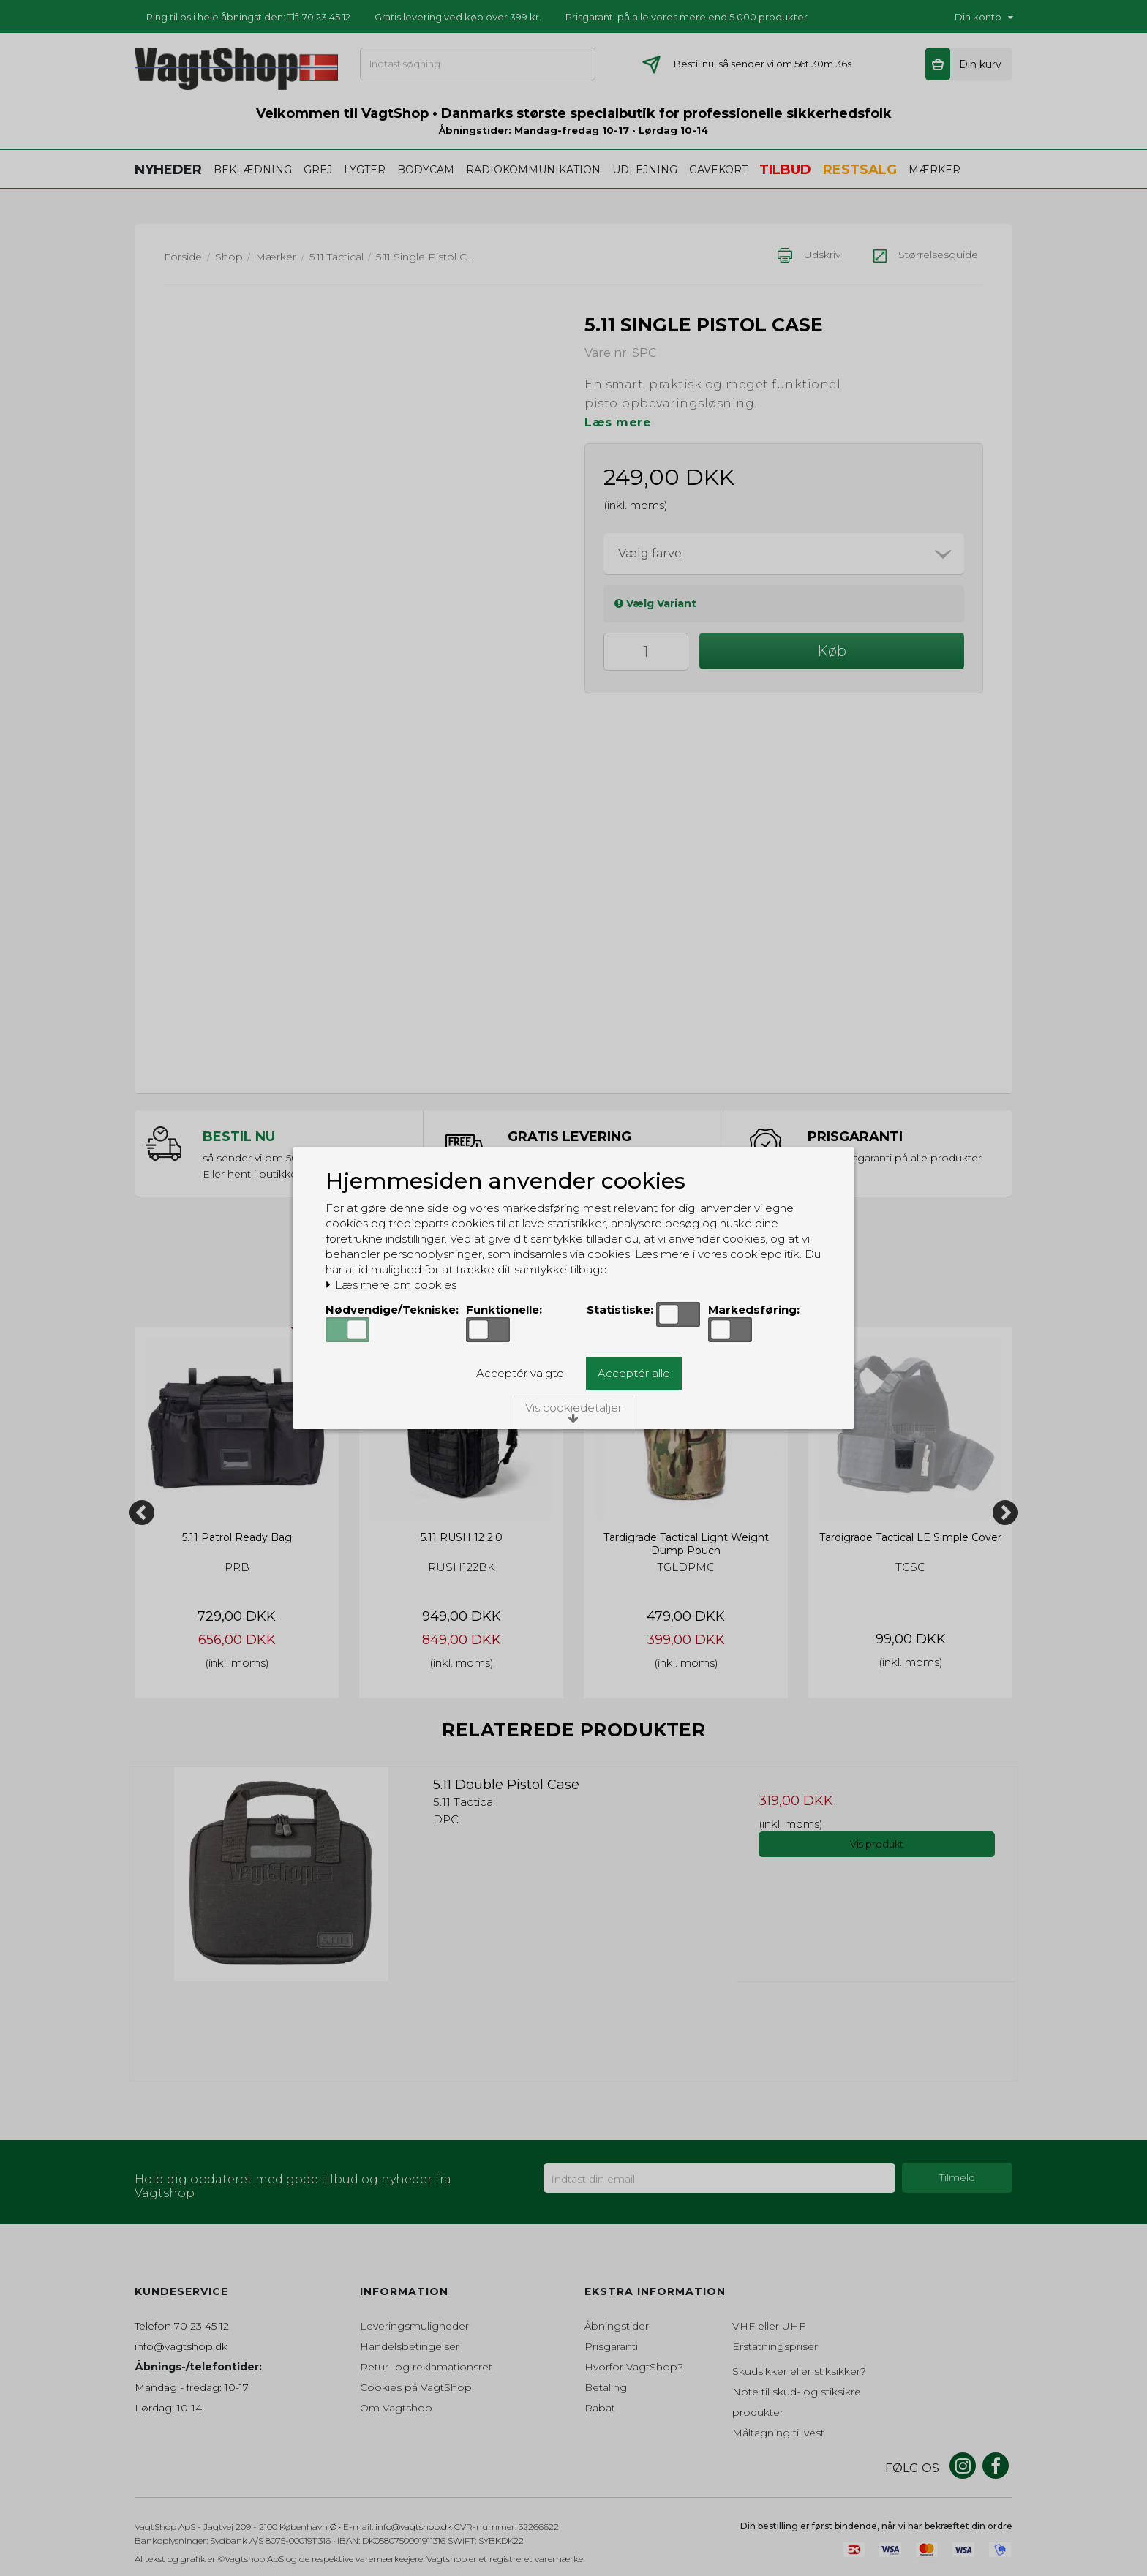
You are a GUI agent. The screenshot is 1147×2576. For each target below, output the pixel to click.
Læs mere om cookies (391, 1285)
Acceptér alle (634, 1373)
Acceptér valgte (520, 1373)
